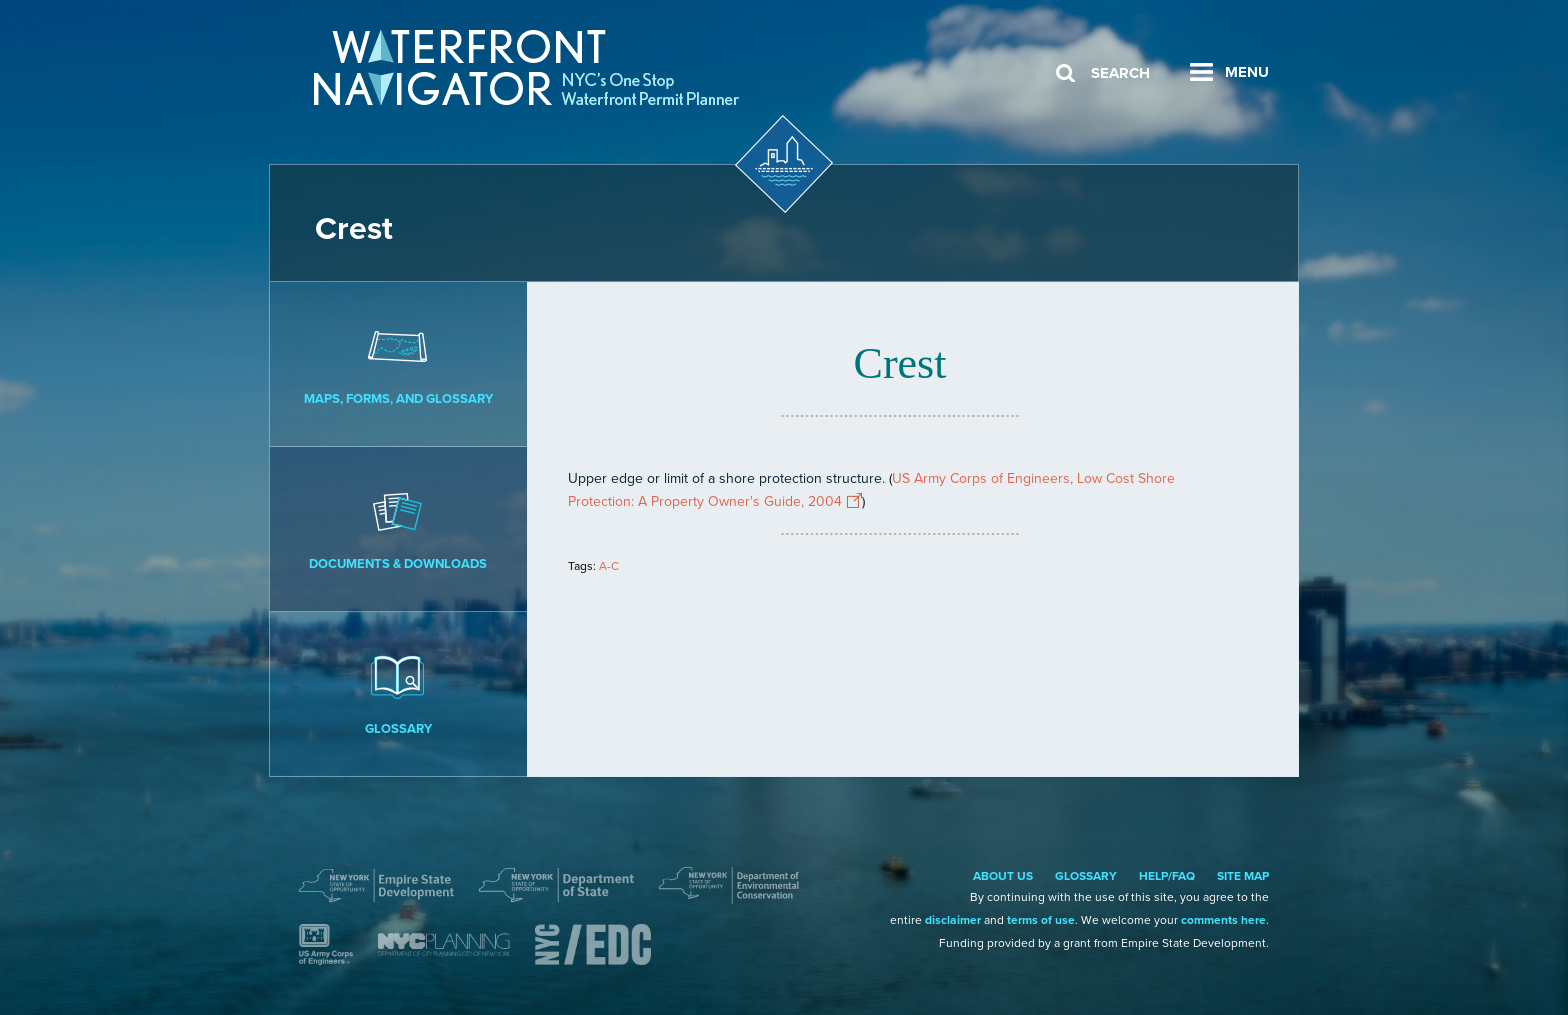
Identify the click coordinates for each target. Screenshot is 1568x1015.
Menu (1247, 72)
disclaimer (953, 920)
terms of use (1041, 920)
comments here (1223, 920)
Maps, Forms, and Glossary (398, 363)
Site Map (1243, 876)
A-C (609, 566)
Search (1120, 73)
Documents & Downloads (398, 528)
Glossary (398, 693)
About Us (1003, 876)
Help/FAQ (1167, 876)
